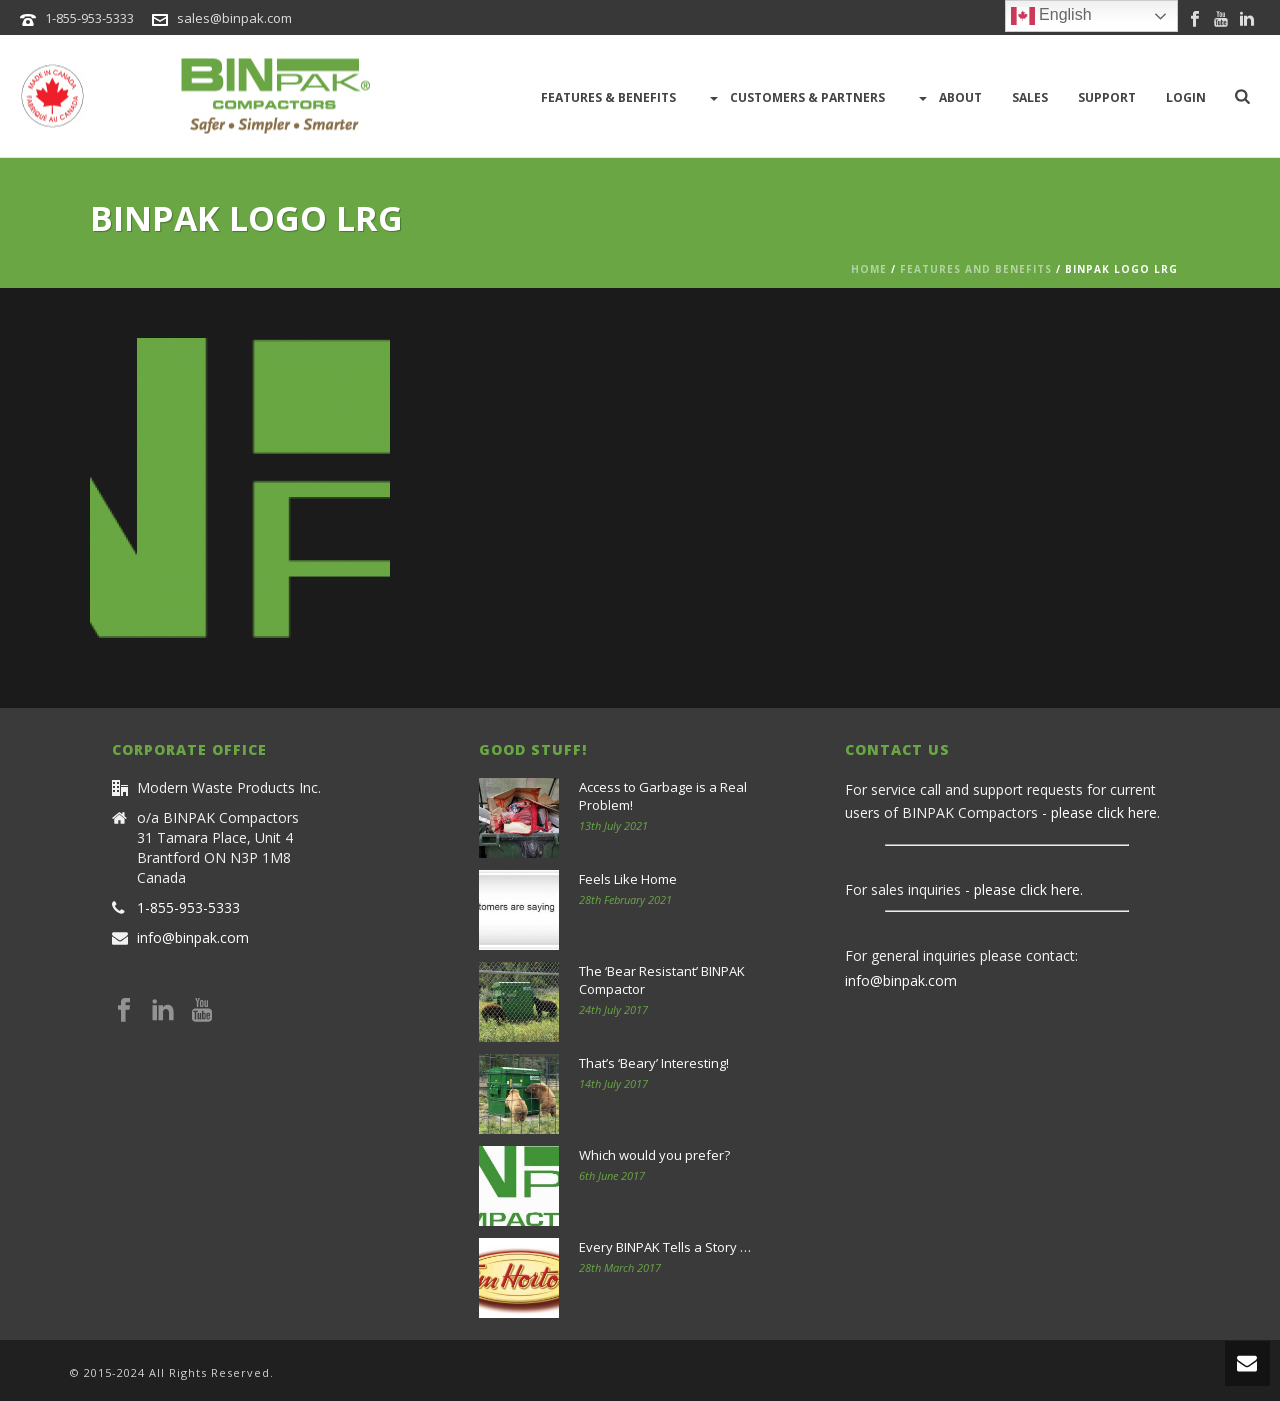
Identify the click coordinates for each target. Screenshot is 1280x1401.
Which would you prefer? (654, 1155)
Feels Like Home (628, 879)
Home (869, 269)
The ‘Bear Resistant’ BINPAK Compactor (662, 980)
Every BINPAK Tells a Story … (665, 1247)
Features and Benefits (976, 269)
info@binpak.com (193, 938)
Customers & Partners (795, 98)
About (948, 98)
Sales (1030, 97)
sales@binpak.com (234, 18)
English (1051, 16)
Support (1107, 97)
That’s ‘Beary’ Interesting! (654, 1063)
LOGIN (1186, 97)
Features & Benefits (608, 97)
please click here (1104, 812)
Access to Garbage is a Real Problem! (663, 796)
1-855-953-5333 (89, 18)
